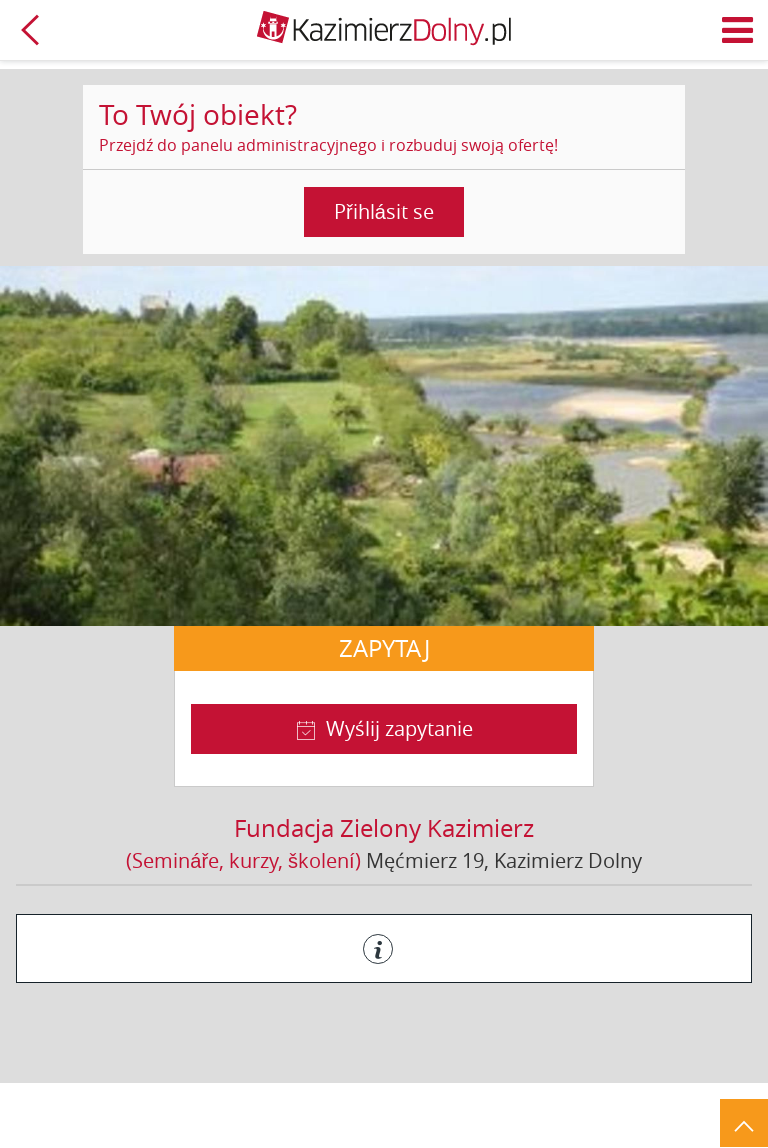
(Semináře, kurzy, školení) (243, 860)
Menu (738, 30)
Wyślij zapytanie (399, 728)
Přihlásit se (384, 211)
